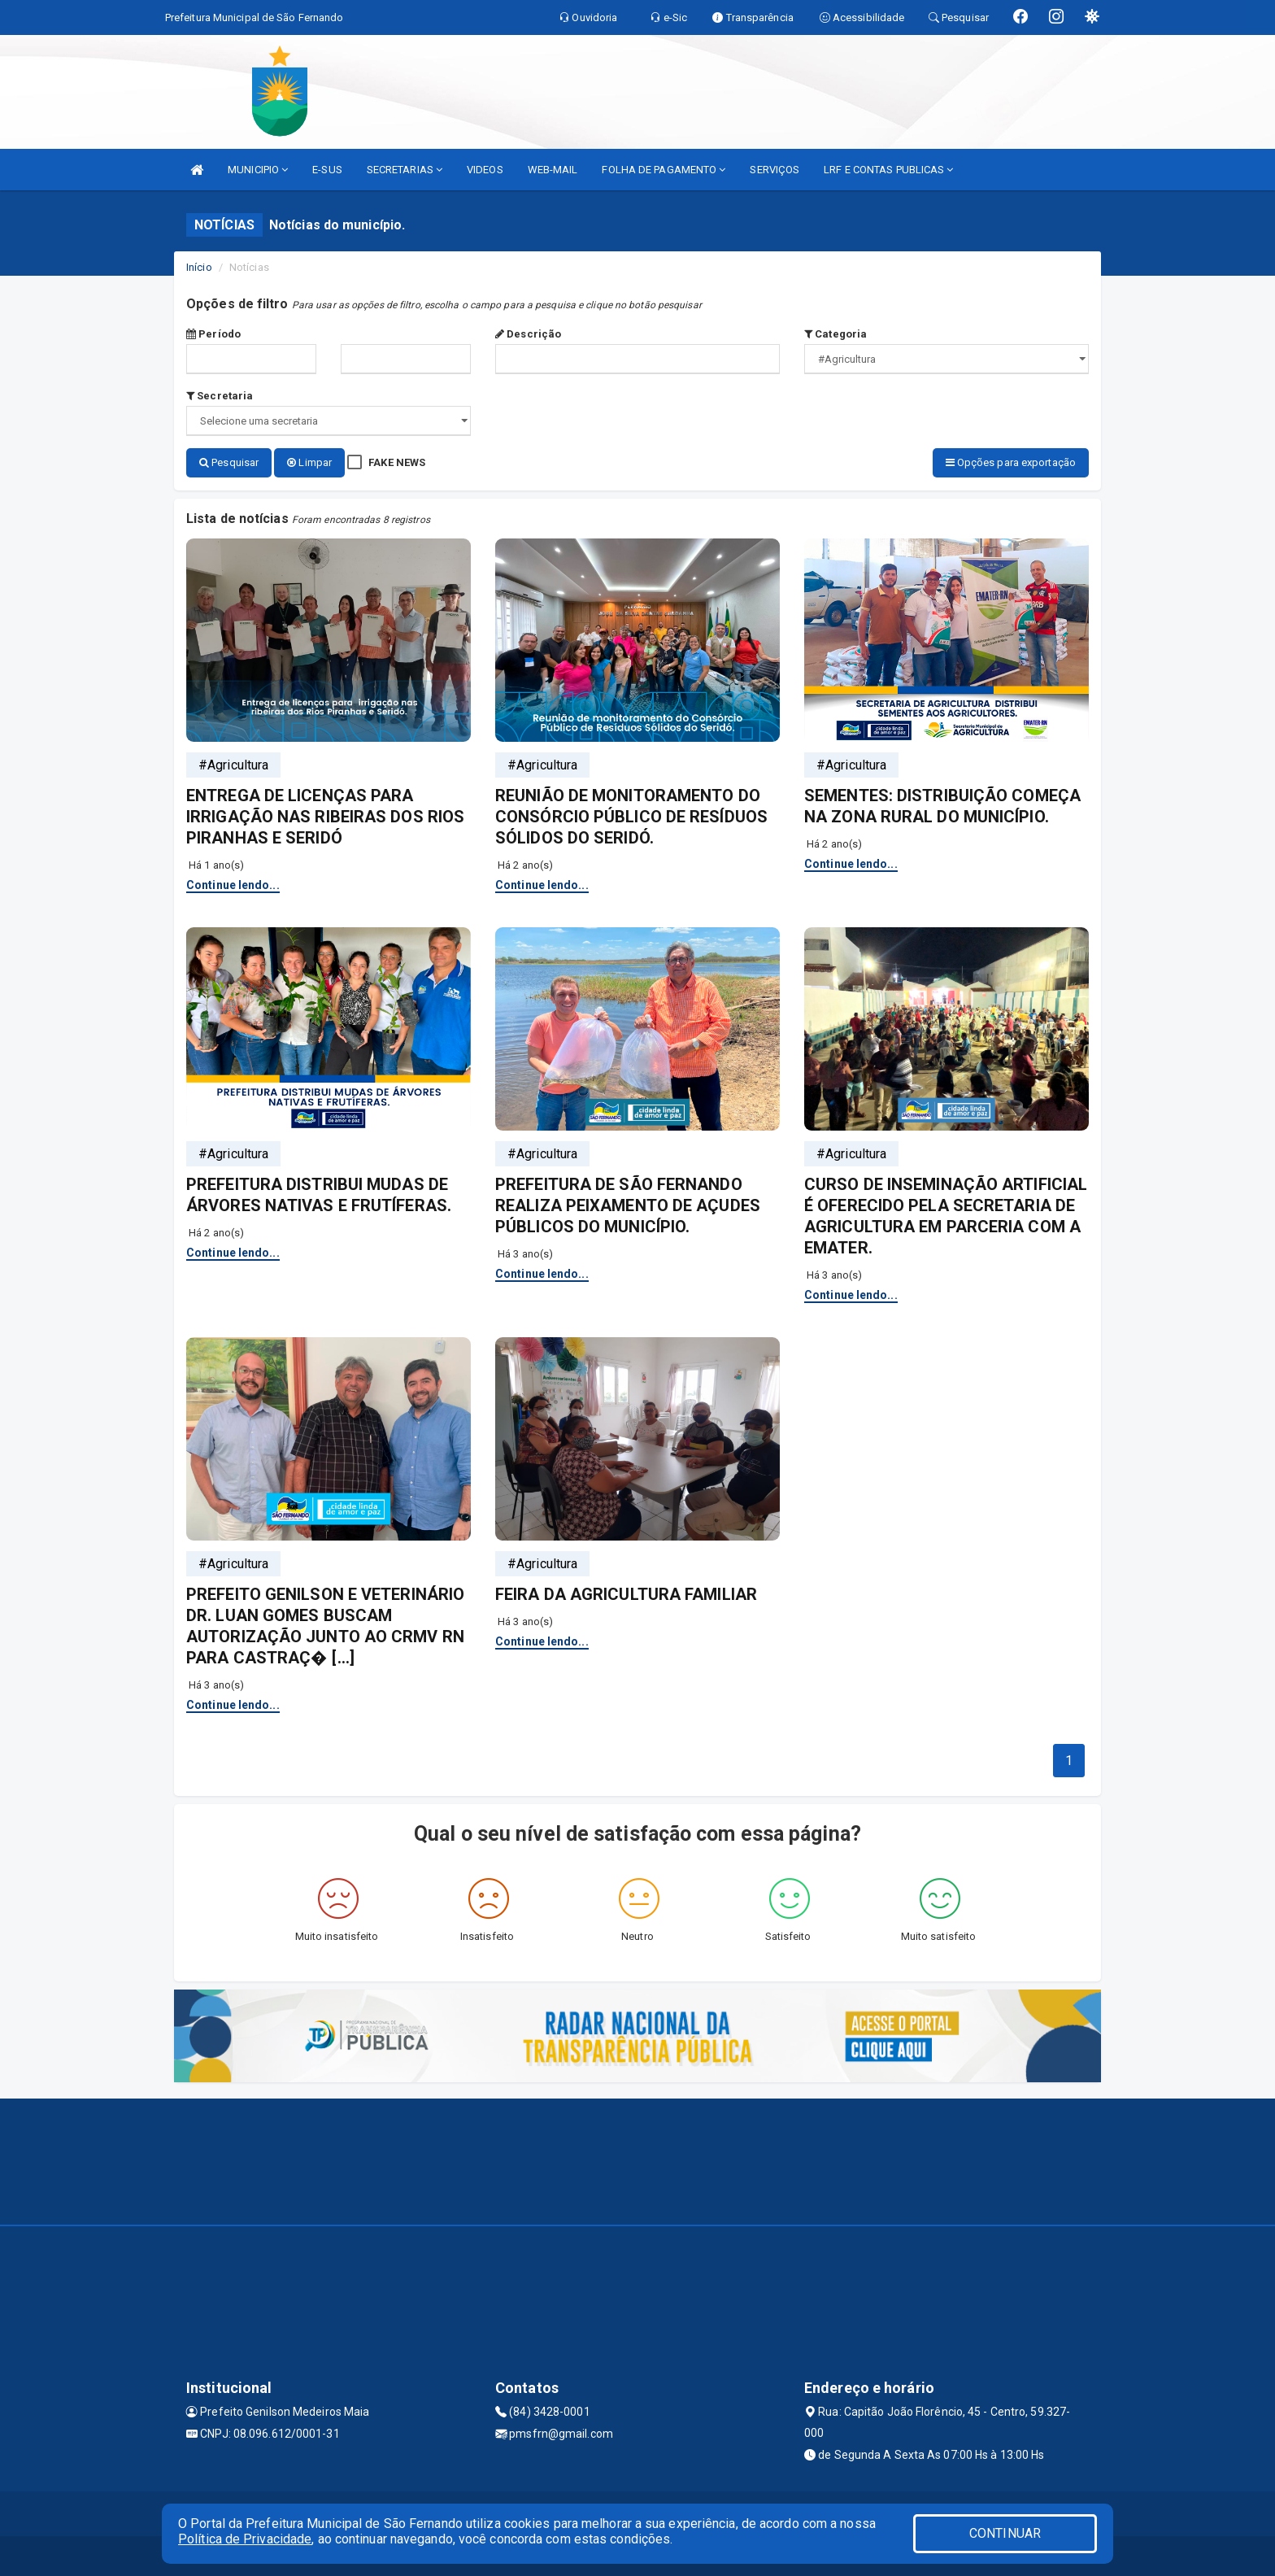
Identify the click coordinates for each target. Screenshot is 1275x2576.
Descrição (528, 334)
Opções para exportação (1011, 462)
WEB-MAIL (553, 169)
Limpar (309, 462)
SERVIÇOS (774, 169)
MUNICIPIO (258, 169)
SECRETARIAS (404, 169)
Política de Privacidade (244, 2539)
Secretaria (219, 396)
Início (199, 267)
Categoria (835, 334)
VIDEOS (485, 169)
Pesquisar (229, 462)
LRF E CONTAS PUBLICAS (888, 169)
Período (213, 334)
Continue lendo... (233, 884)
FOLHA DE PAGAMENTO (663, 169)
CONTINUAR (1005, 2533)
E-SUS (327, 169)
